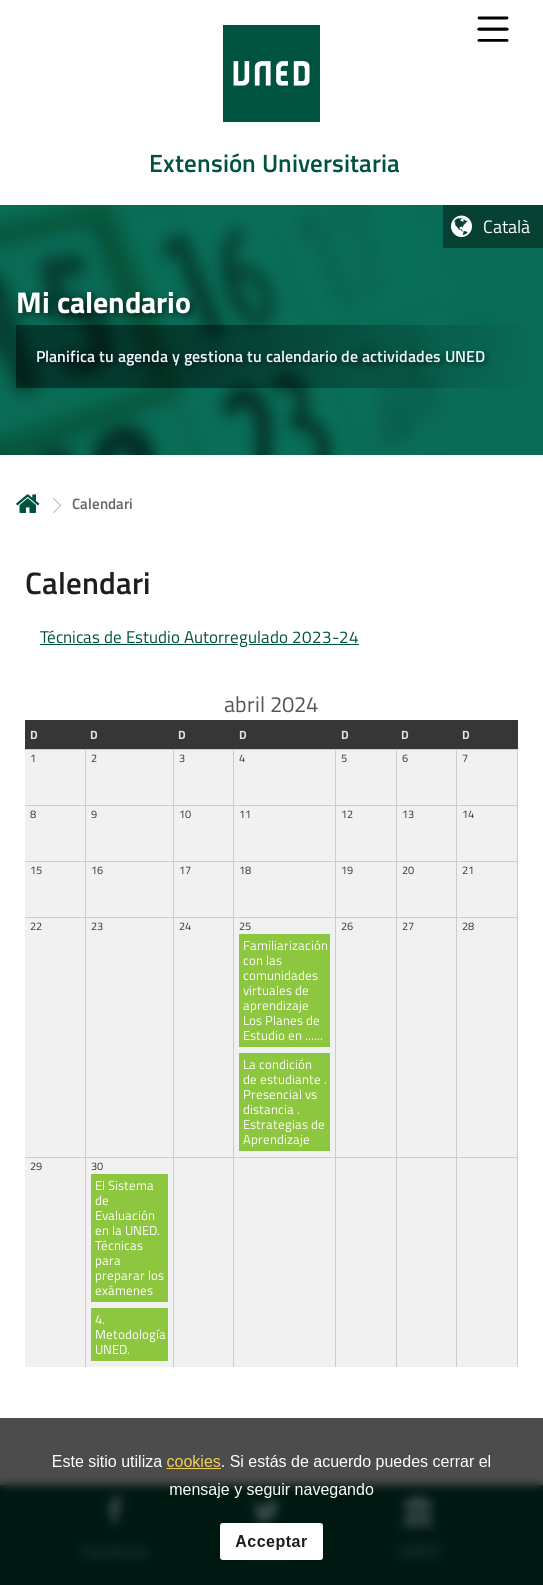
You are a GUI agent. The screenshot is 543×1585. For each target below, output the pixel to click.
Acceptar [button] (271, 1542)
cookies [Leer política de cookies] (194, 1462)
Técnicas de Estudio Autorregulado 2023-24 (199, 637)
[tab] (271, 102)
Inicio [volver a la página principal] (28, 503)
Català (506, 226)
